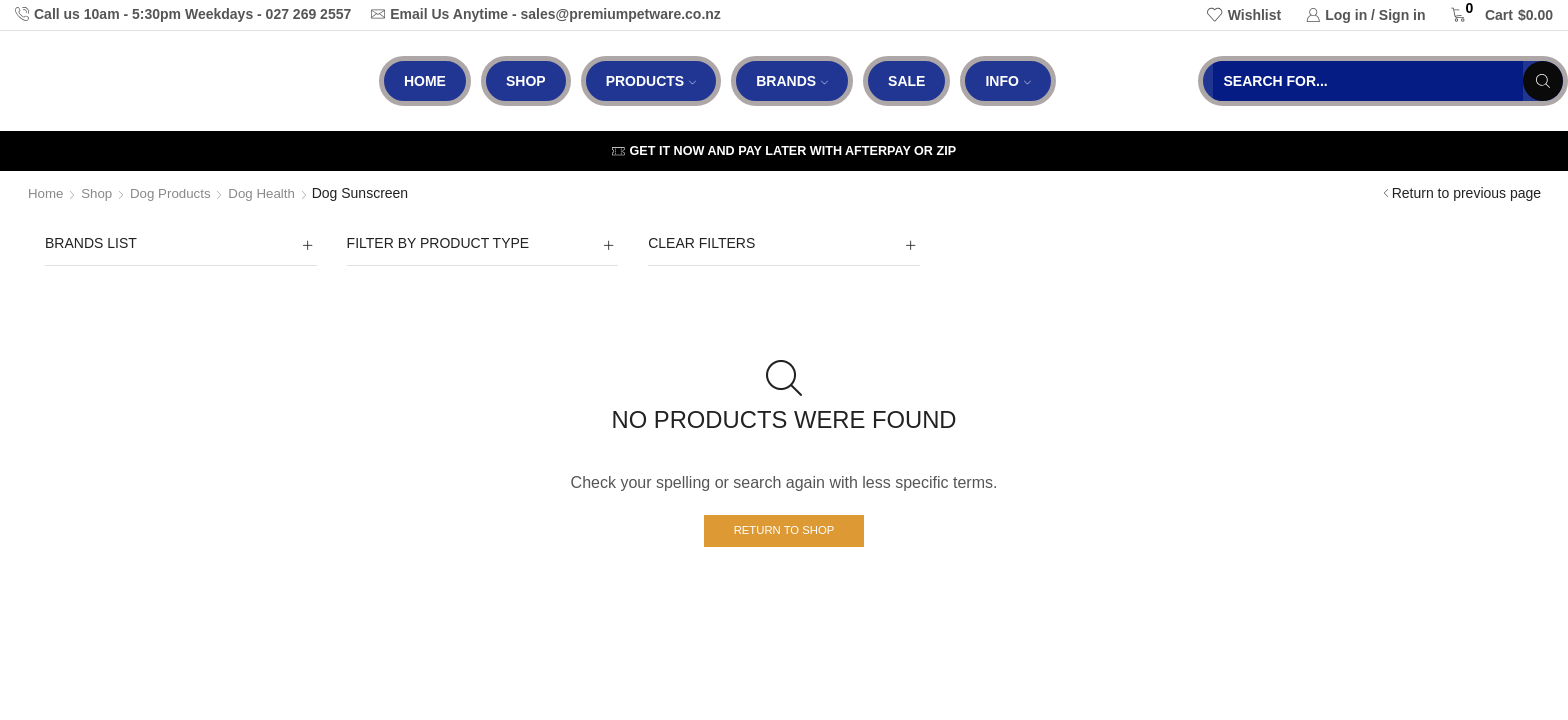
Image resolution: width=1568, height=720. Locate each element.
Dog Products (176, 193)
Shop (526, 81)
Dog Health (271, 193)
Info (1007, 81)
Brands (792, 81)
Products (651, 81)
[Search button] (1543, 81)
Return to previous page (1466, 193)
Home (425, 81)
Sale (906, 81)
